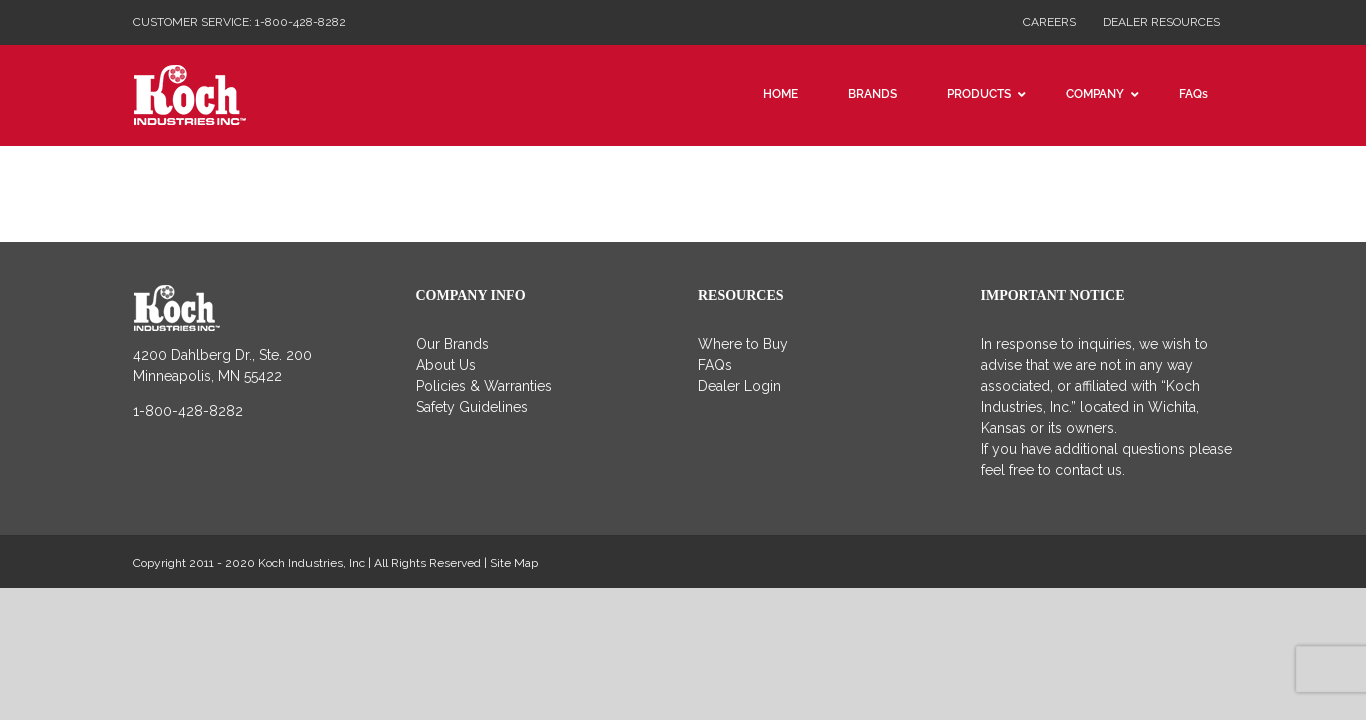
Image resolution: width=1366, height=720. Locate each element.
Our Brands (452, 344)
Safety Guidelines (472, 407)
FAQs (715, 365)
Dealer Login (739, 386)
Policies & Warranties (484, 386)
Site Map (514, 563)
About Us (446, 365)
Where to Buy (743, 344)
